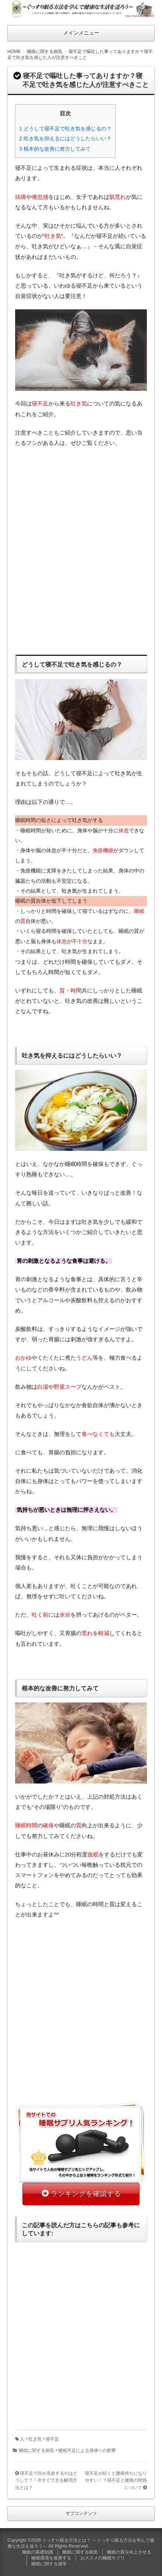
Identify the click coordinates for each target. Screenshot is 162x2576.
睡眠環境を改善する (51, 2558)
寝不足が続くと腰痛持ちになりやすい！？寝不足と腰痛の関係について (116, 2480)
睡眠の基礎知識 (37, 2552)
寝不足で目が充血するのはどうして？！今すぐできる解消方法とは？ (46, 2480)
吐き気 (35, 2439)
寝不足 (52, 2439)
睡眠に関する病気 (36, 2450)
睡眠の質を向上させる (129, 2552)
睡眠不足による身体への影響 (87, 2450)
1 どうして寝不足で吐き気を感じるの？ (65, 128)
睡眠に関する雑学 (49, 2563)
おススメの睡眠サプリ (102, 2558)
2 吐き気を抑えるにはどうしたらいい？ (65, 138)
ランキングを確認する (86, 2193)
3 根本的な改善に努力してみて (55, 149)
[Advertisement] (81, 549)
